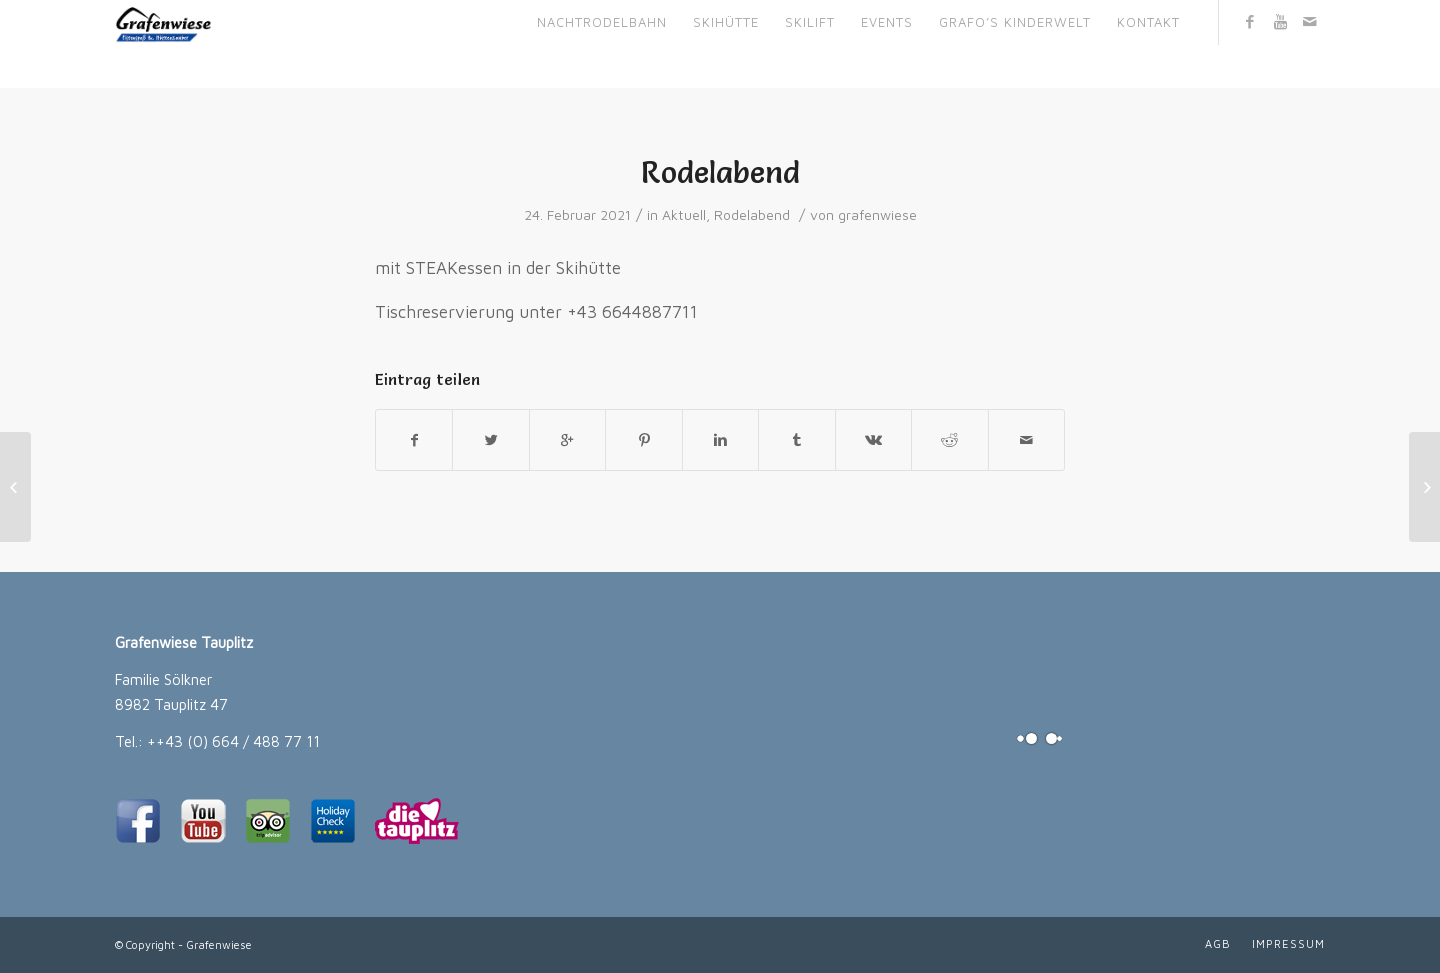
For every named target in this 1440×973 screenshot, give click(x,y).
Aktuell (684, 215)
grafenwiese (877, 215)
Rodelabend (720, 172)
